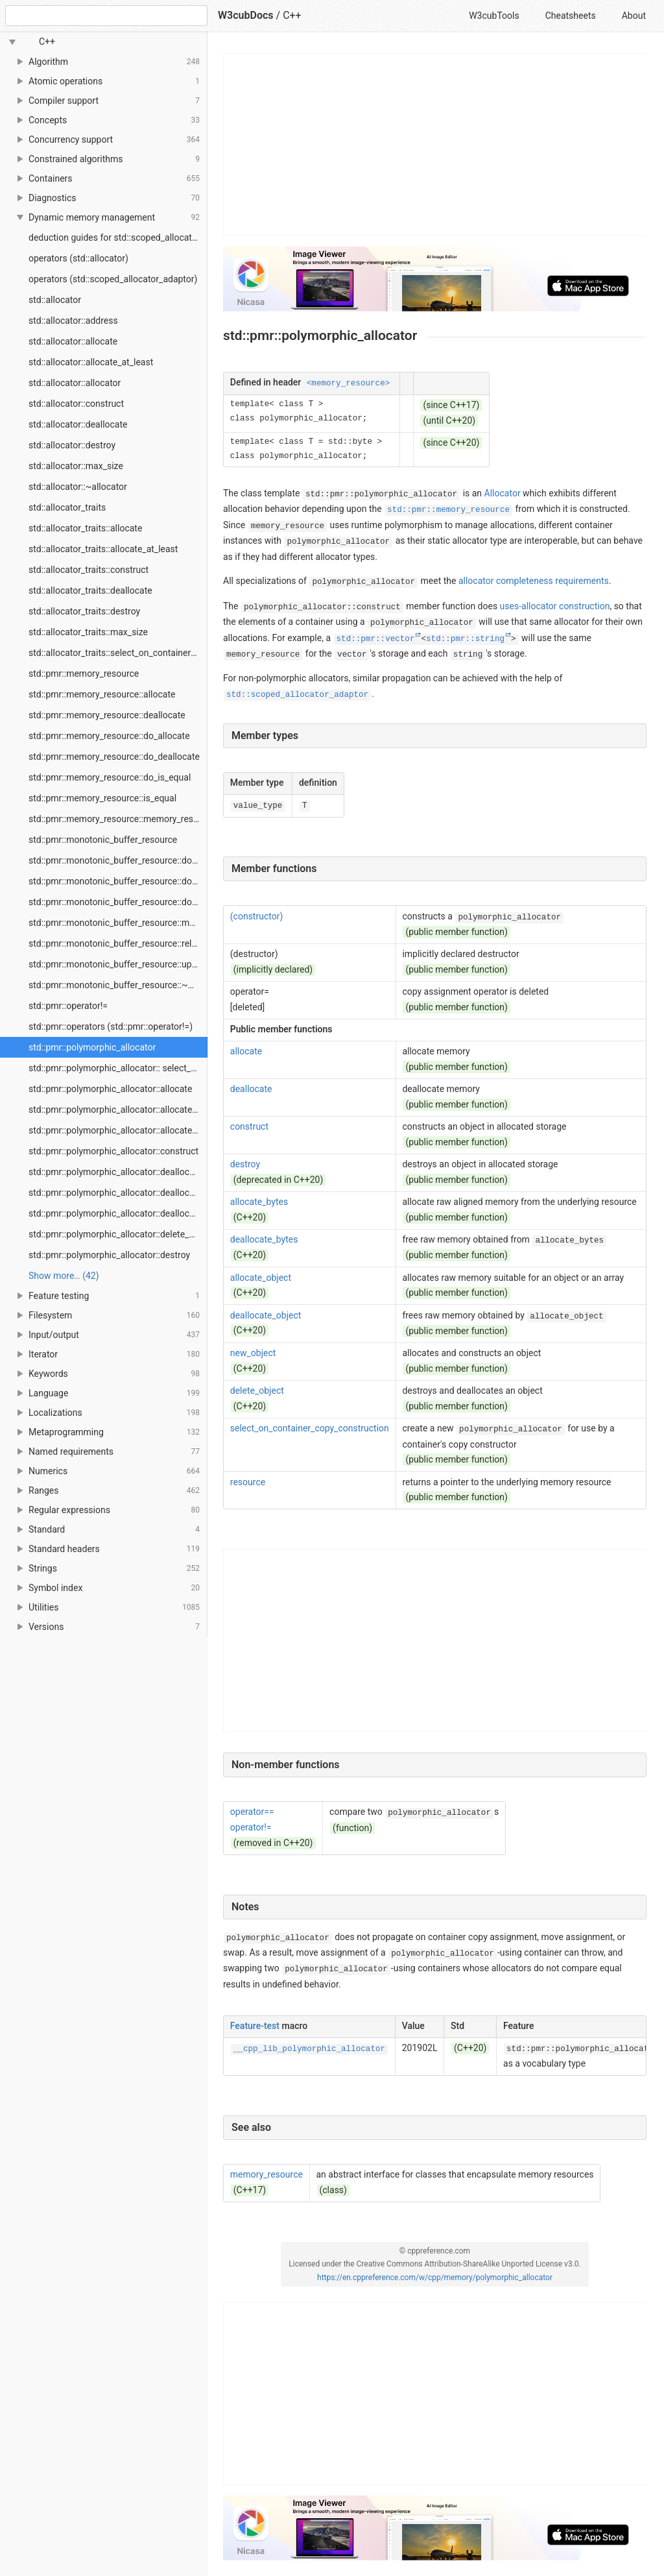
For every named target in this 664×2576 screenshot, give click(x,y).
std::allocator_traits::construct (88, 570)
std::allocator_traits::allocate (85, 528)
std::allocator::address (73, 320)
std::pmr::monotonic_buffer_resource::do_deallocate (118, 881)
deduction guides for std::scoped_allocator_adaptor (118, 237)
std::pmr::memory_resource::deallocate (107, 715)
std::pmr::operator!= (68, 1006)
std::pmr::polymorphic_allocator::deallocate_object (118, 1213)
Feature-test (254, 2026)
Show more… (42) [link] (64, 1275)
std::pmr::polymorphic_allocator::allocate (110, 1089)
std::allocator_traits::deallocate (90, 590)
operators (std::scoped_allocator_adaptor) (113, 279)
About (634, 15)
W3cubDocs (246, 15)
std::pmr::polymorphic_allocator (92, 1047)
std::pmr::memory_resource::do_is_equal (110, 777)
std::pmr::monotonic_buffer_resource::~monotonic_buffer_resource (118, 985)
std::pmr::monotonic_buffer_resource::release (118, 943)
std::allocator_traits (67, 507)
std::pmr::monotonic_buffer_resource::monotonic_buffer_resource (118, 922)
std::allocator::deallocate (78, 424)
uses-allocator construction (555, 606)
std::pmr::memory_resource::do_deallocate (114, 756)
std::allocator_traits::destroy (84, 611)
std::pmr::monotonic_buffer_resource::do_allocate (118, 860)
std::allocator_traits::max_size (88, 632)
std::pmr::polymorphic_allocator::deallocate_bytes (118, 1192)
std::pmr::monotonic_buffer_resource (103, 839)
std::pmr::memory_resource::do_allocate (109, 736)
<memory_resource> (348, 383)
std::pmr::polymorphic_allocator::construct (113, 1151)
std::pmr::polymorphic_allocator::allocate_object (118, 1130)
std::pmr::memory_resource (84, 673)
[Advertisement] (435, 145)
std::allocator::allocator (75, 383)
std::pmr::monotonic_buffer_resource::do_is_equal (118, 902)
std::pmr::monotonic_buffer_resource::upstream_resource (118, 964)
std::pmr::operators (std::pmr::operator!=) (111, 1026)
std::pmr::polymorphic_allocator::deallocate (115, 1172)
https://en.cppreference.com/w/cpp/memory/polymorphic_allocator (434, 2277)
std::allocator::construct (76, 403)
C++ (292, 15)
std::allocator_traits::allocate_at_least (103, 549)
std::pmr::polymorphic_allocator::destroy (109, 1255)
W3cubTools (494, 15)
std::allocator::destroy (72, 445)
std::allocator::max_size (76, 466)
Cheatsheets (570, 15)
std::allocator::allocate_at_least (91, 362)
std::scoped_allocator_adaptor (297, 694)
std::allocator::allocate (73, 341)
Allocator (502, 493)
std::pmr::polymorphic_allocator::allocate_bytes (118, 1109)
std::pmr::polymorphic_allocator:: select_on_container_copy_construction (118, 1068)
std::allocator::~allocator (78, 486)
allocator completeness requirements (533, 581)
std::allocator (55, 300)
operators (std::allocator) (78, 258)
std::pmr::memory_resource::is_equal (102, 798)
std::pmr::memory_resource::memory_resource (118, 819)
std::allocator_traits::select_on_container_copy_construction (118, 653)
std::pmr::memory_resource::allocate (102, 694)
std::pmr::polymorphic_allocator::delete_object (118, 1234)
